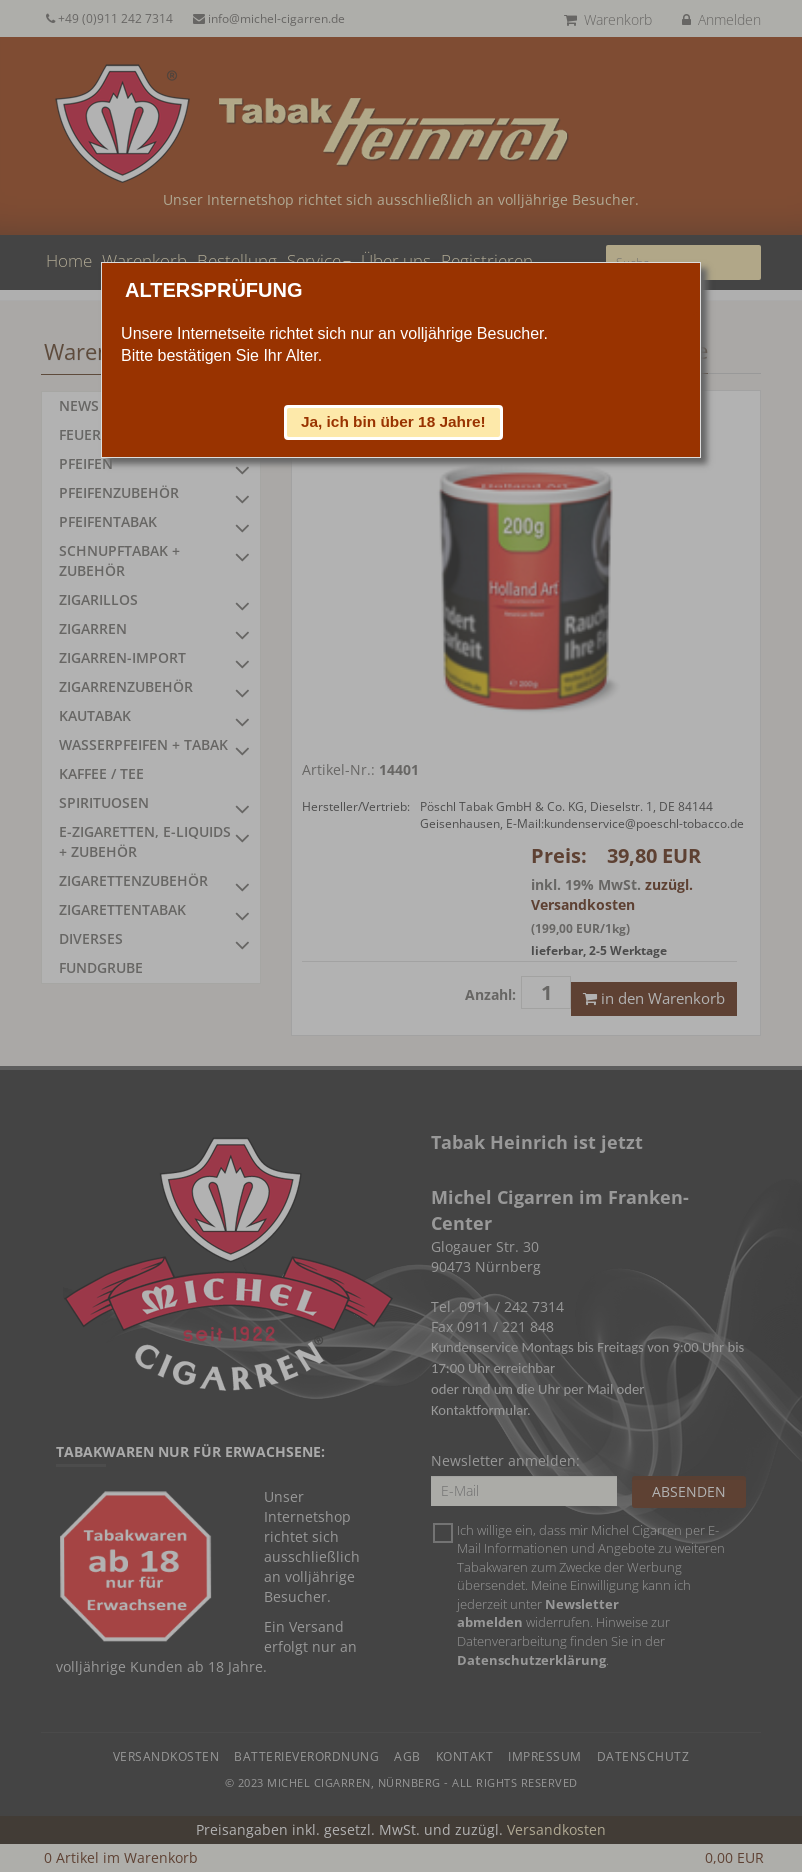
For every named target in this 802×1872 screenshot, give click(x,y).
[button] (394, 422)
